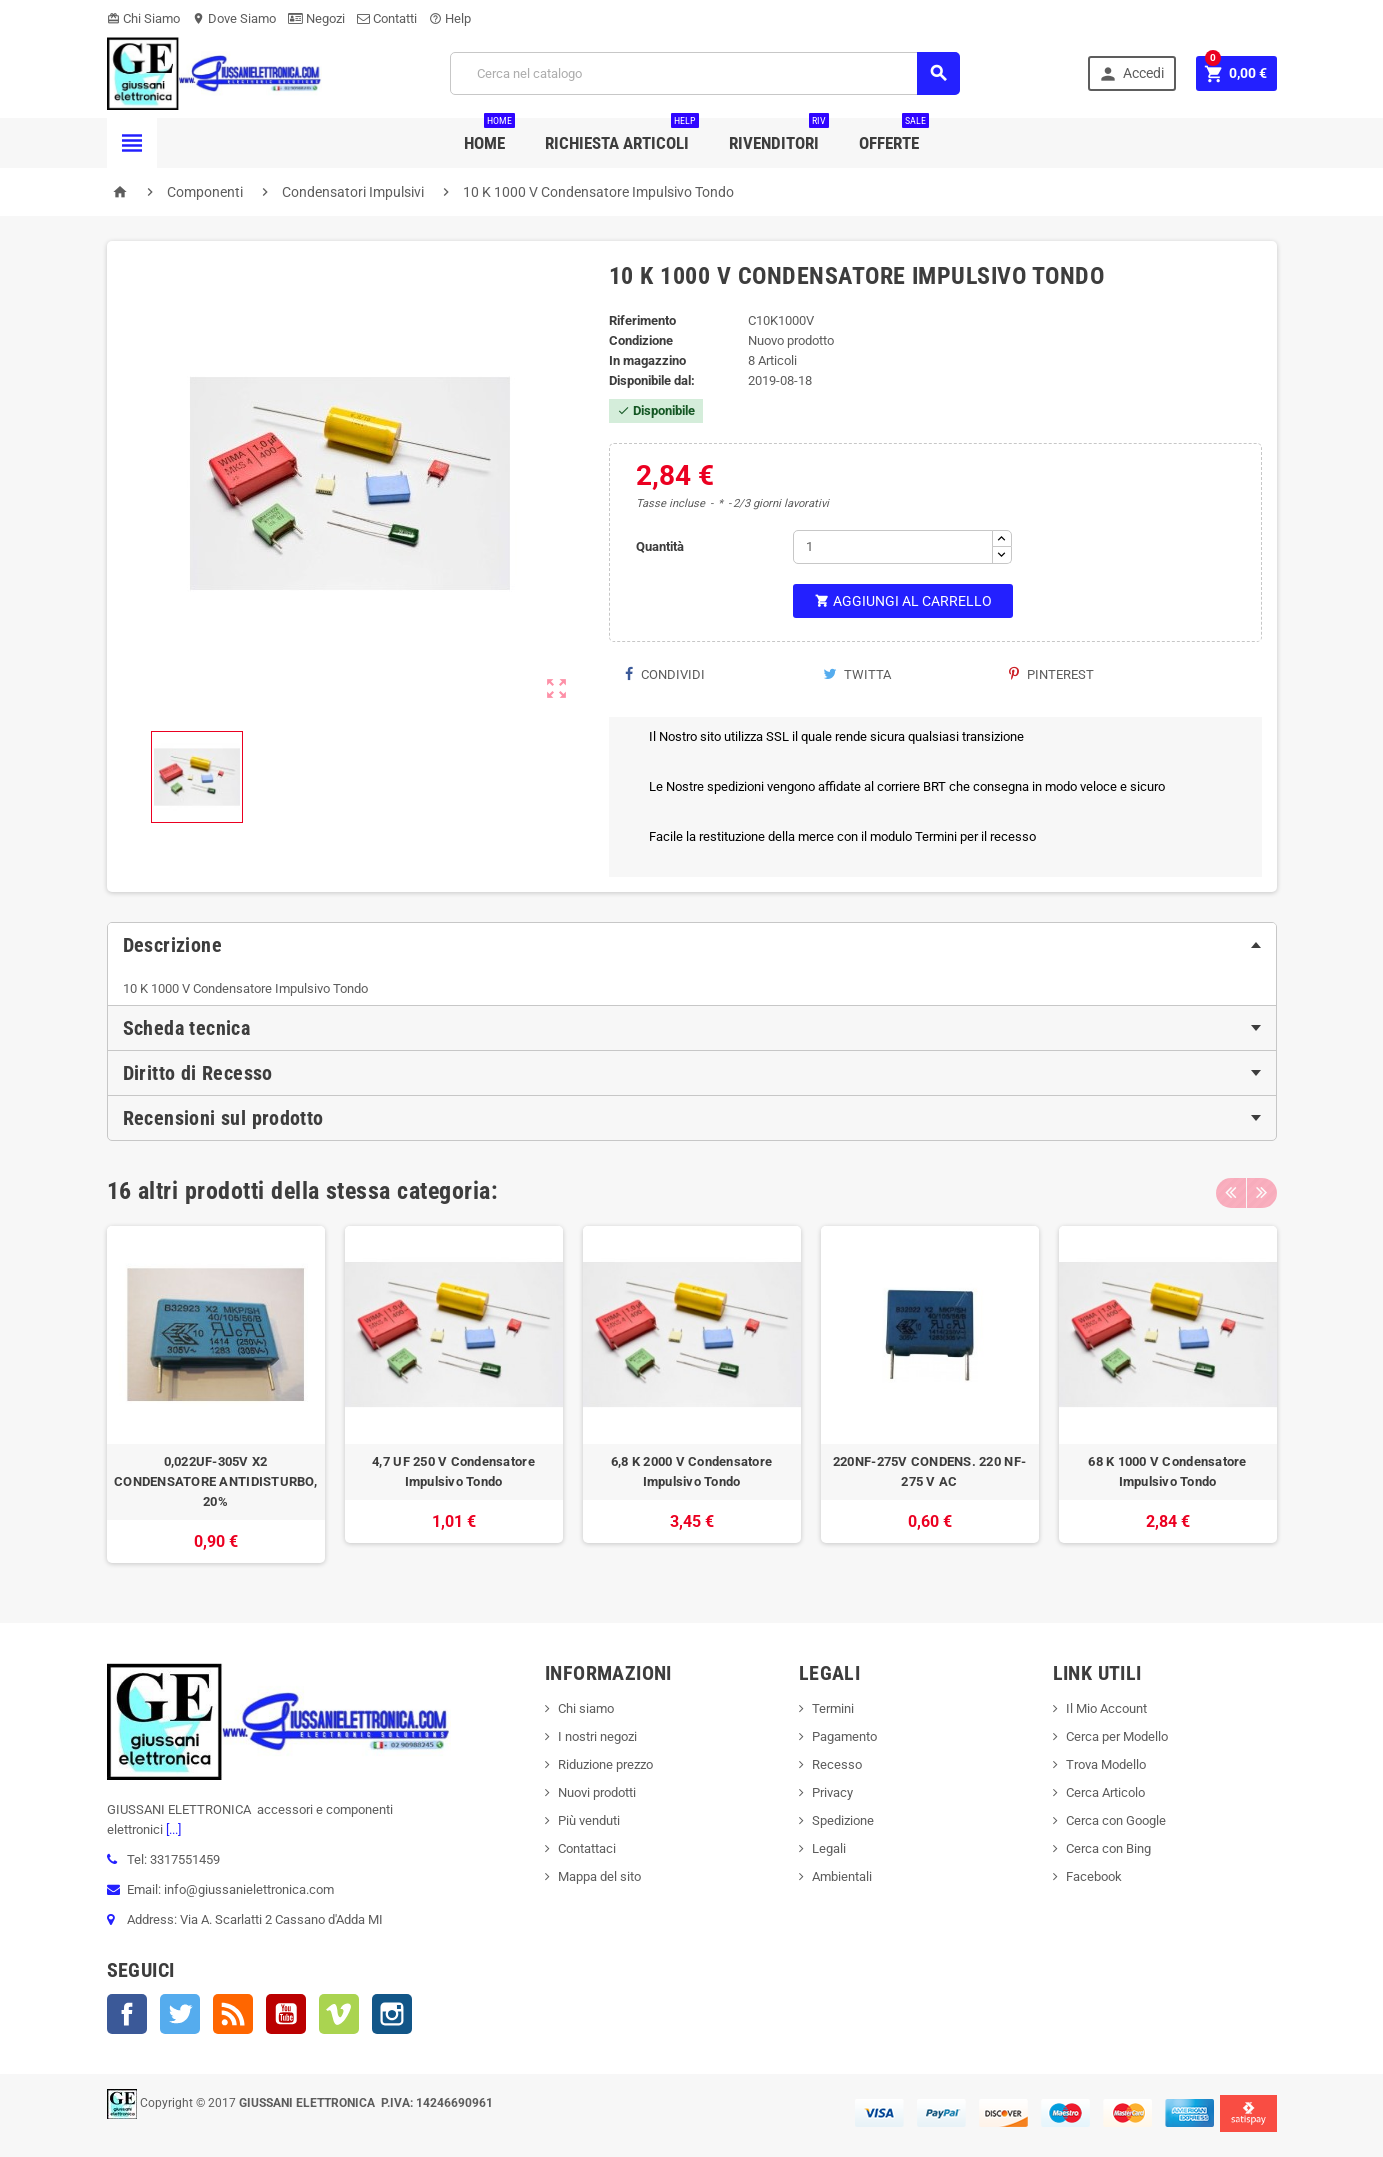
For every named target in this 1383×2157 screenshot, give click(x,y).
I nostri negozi (597, 1736)
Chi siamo (586, 1708)
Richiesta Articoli (622, 135)
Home (489, 135)
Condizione (641, 340)
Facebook (127, 2014)
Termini (833, 1708)
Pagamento (844, 1736)
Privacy (832, 1792)
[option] (216, 1394)
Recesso (837, 1764)
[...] (172, 1829)
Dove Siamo (234, 18)
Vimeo (339, 2014)
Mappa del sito (599, 1876)
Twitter (180, 2014)
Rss (233, 2014)
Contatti (387, 18)
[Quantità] (893, 547)
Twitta (857, 674)
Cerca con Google (1116, 1820)
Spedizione (843, 1820)
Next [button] (1262, 1191)
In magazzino (647, 360)
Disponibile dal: (652, 380)
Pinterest (1051, 674)
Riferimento (642, 320)
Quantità (660, 546)
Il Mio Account (1106, 1708)
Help (450, 18)
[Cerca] (705, 73)
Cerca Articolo (1105, 1792)
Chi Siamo (143, 18)
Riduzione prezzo (605, 1764)
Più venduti (589, 1820)
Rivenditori (779, 135)
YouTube (286, 2014)
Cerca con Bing (1108, 1848)
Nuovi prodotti (597, 1792)
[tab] (692, 945)
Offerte (894, 135)
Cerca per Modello (1117, 1736)
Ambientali (842, 1876)
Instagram (392, 2014)
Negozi (316, 18)
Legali (829, 1848)
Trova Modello (1106, 1764)
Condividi (664, 674)
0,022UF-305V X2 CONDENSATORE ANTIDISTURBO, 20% (215, 1481)
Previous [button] (1231, 1191)
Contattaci (587, 1848)
